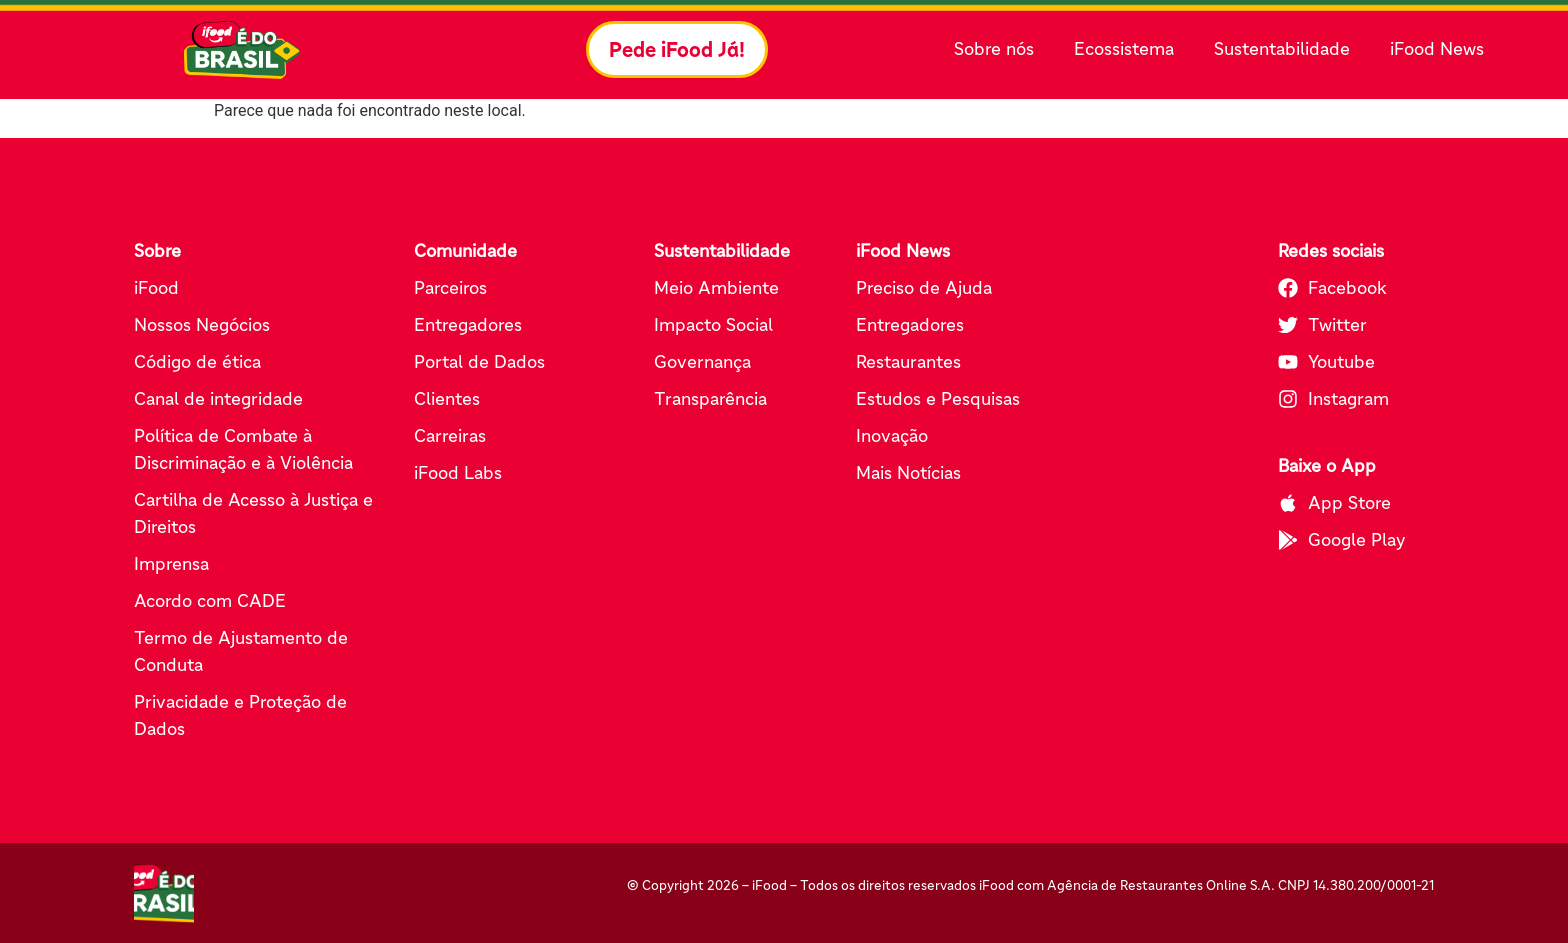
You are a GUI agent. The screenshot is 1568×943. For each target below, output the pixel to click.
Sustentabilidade (1287, 49)
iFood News (1437, 49)
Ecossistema (1129, 49)
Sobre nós (999, 49)
